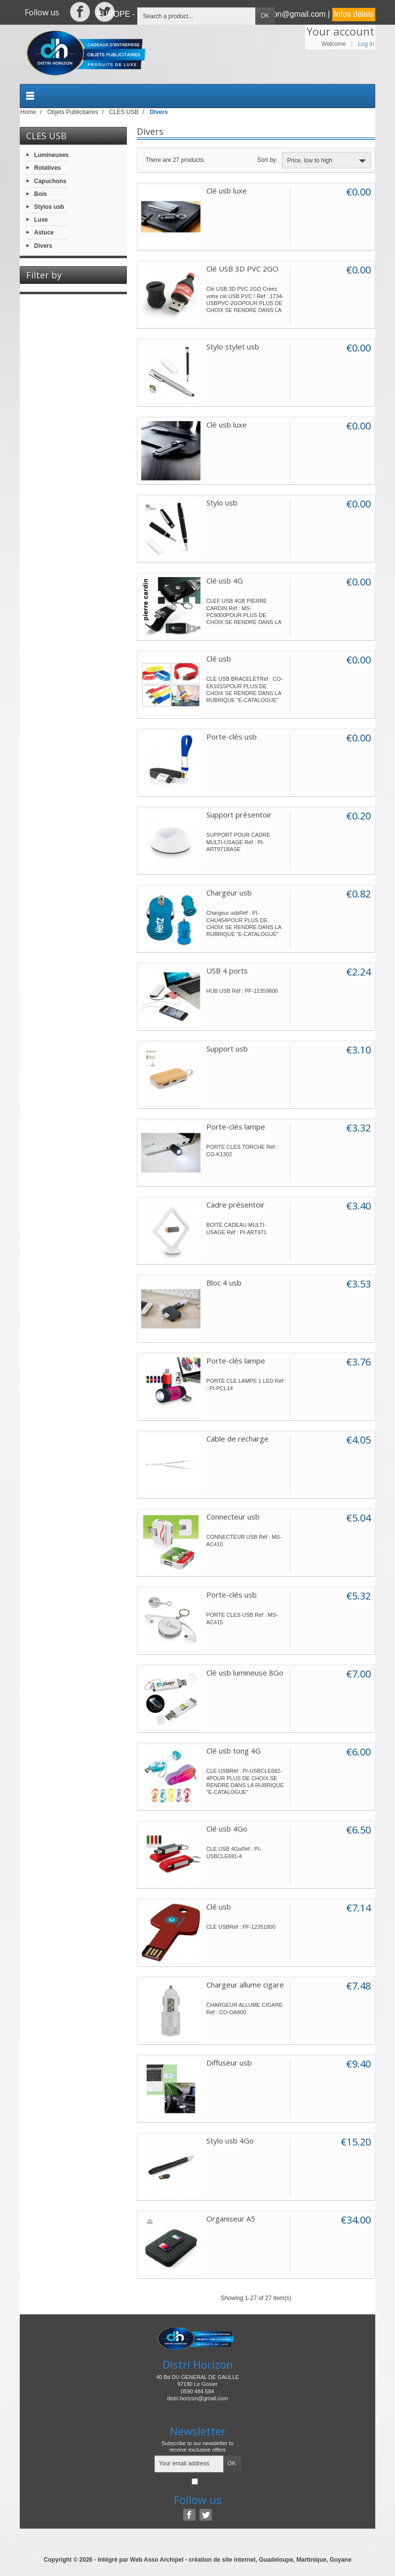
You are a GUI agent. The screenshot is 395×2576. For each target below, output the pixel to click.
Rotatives (47, 167)
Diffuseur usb (229, 2063)
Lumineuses (51, 155)
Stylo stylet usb (232, 346)
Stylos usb (49, 206)
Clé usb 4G (224, 580)
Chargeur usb (229, 893)
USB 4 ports (227, 971)
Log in (366, 44)
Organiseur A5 (230, 2219)
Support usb (227, 1049)
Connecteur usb (233, 1517)
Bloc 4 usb (223, 1283)
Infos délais (354, 14)
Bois (40, 193)
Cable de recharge (237, 1439)
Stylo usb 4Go (230, 2141)
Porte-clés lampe (235, 1127)
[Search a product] (196, 16)
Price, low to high (327, 161)
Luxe (41, 219)
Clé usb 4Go (226, 1829)
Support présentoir (239, 815)
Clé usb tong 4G (233, 1751)
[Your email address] (189, 2464)
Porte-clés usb (231, 737)
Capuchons (50, 180)
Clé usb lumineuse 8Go (244, 1673)
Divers (43, 245)
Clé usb (218, 659)
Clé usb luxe (226, 190)
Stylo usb (221, 502)
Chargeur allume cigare (245, 1985)
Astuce (44, 232)
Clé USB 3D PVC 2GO (242, 268)
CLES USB (46, 136)
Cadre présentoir (235, 1205)
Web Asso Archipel (156, 2559)
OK (265, 15)
